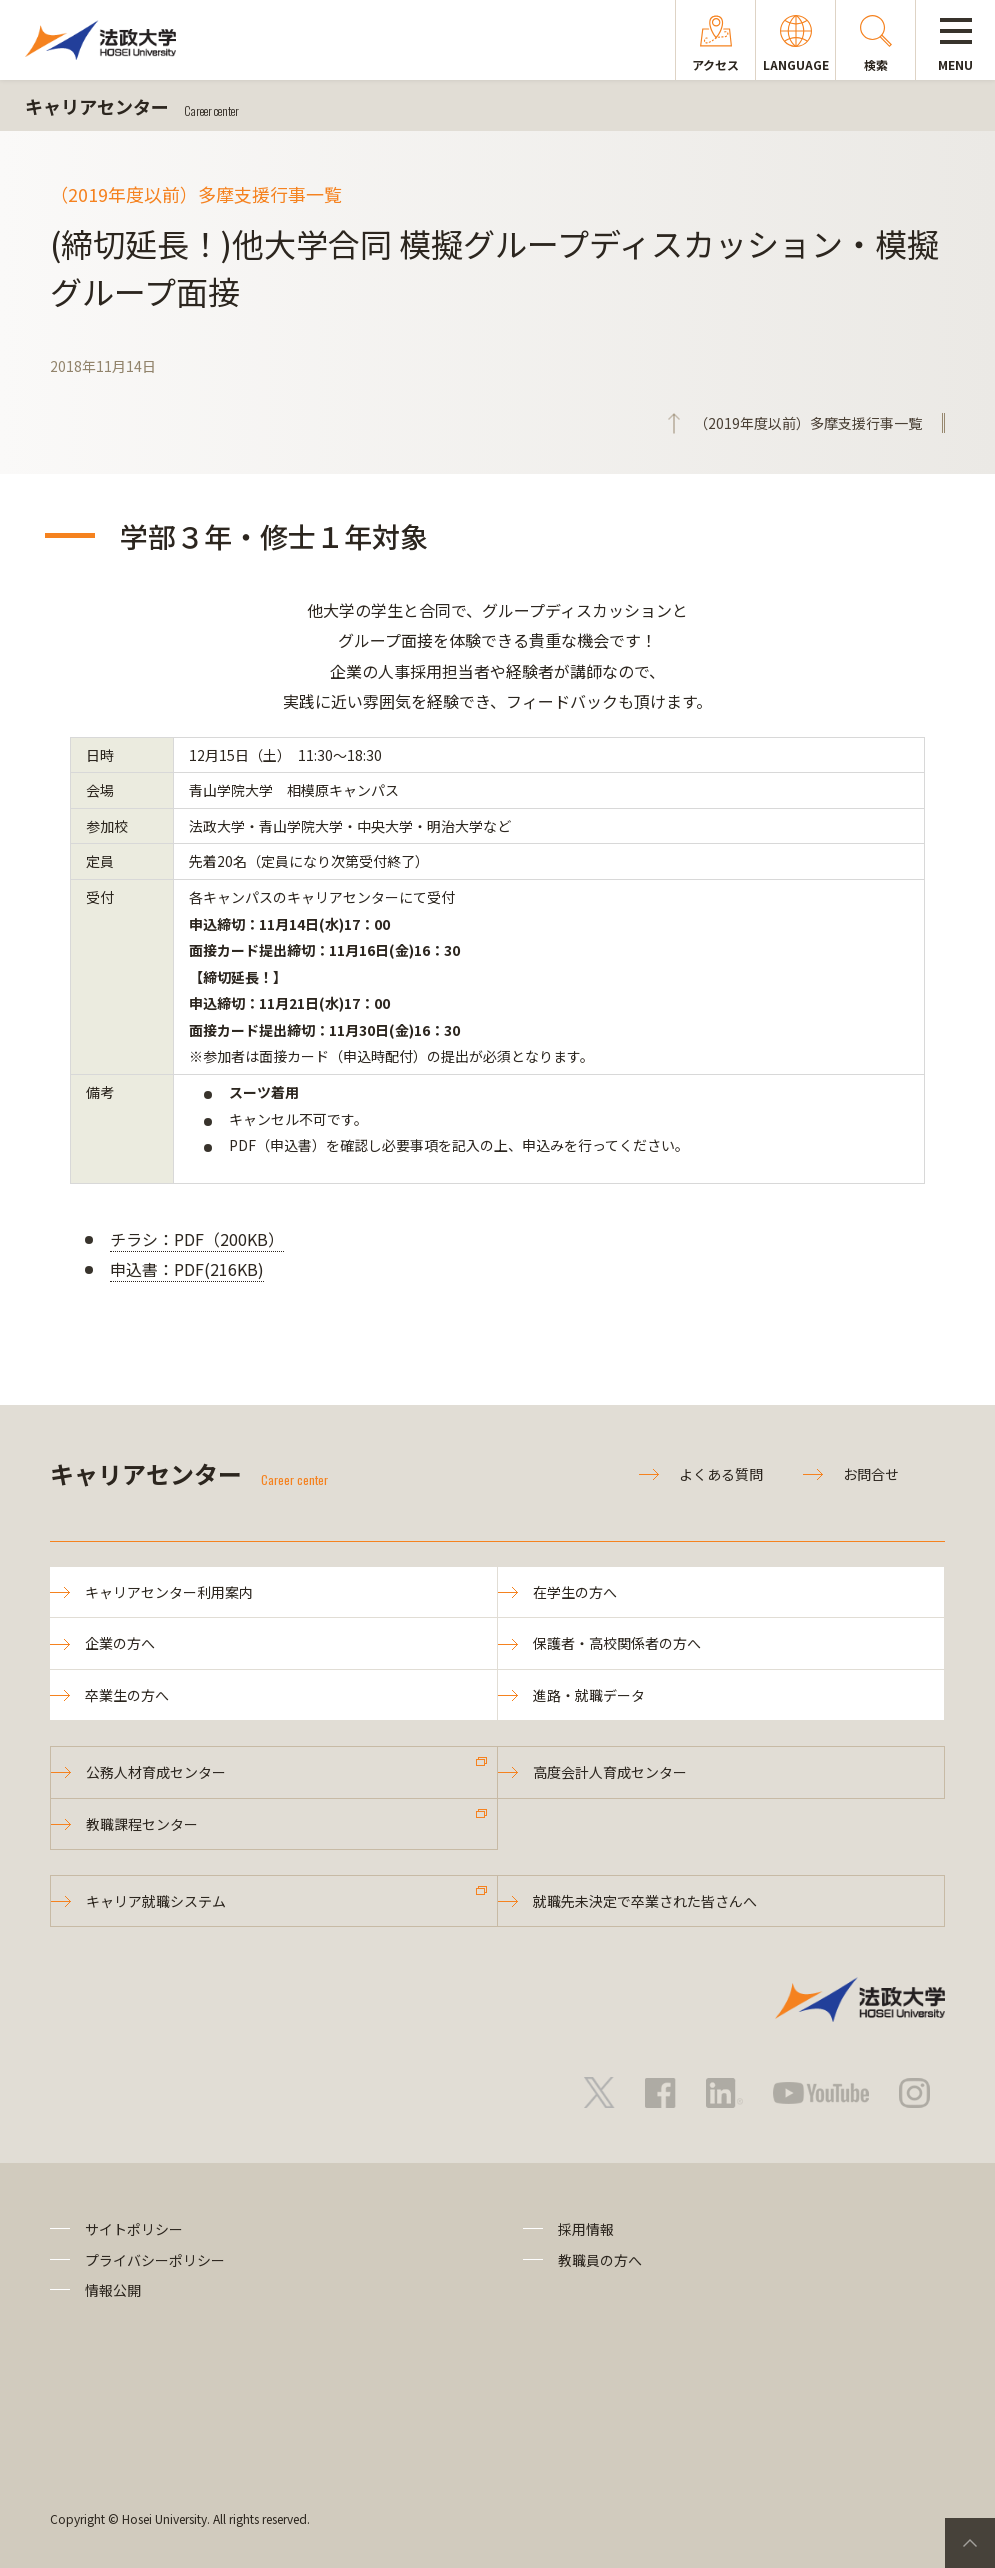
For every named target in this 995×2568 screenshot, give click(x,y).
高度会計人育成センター (610, 1772)
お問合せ (871, 1474)
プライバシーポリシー (155, 2260)
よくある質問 (721, 1474)
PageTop (970, 2543)
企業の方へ (120, 1643)
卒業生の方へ (127, 1695)
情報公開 (113, 2290)
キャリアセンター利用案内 (169, 1592)
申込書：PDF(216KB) (187, 1269)
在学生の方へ (575, 1592)
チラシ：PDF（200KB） (197, 1239)
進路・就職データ (589, 1695)
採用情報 (586, 2229)
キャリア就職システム (156, 1901)
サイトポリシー (134, 2229)
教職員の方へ (600, 2260)
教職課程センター (142, 1824)
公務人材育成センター (156, 1772)
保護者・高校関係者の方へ (617, 1643)
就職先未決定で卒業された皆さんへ (645, 1901)
